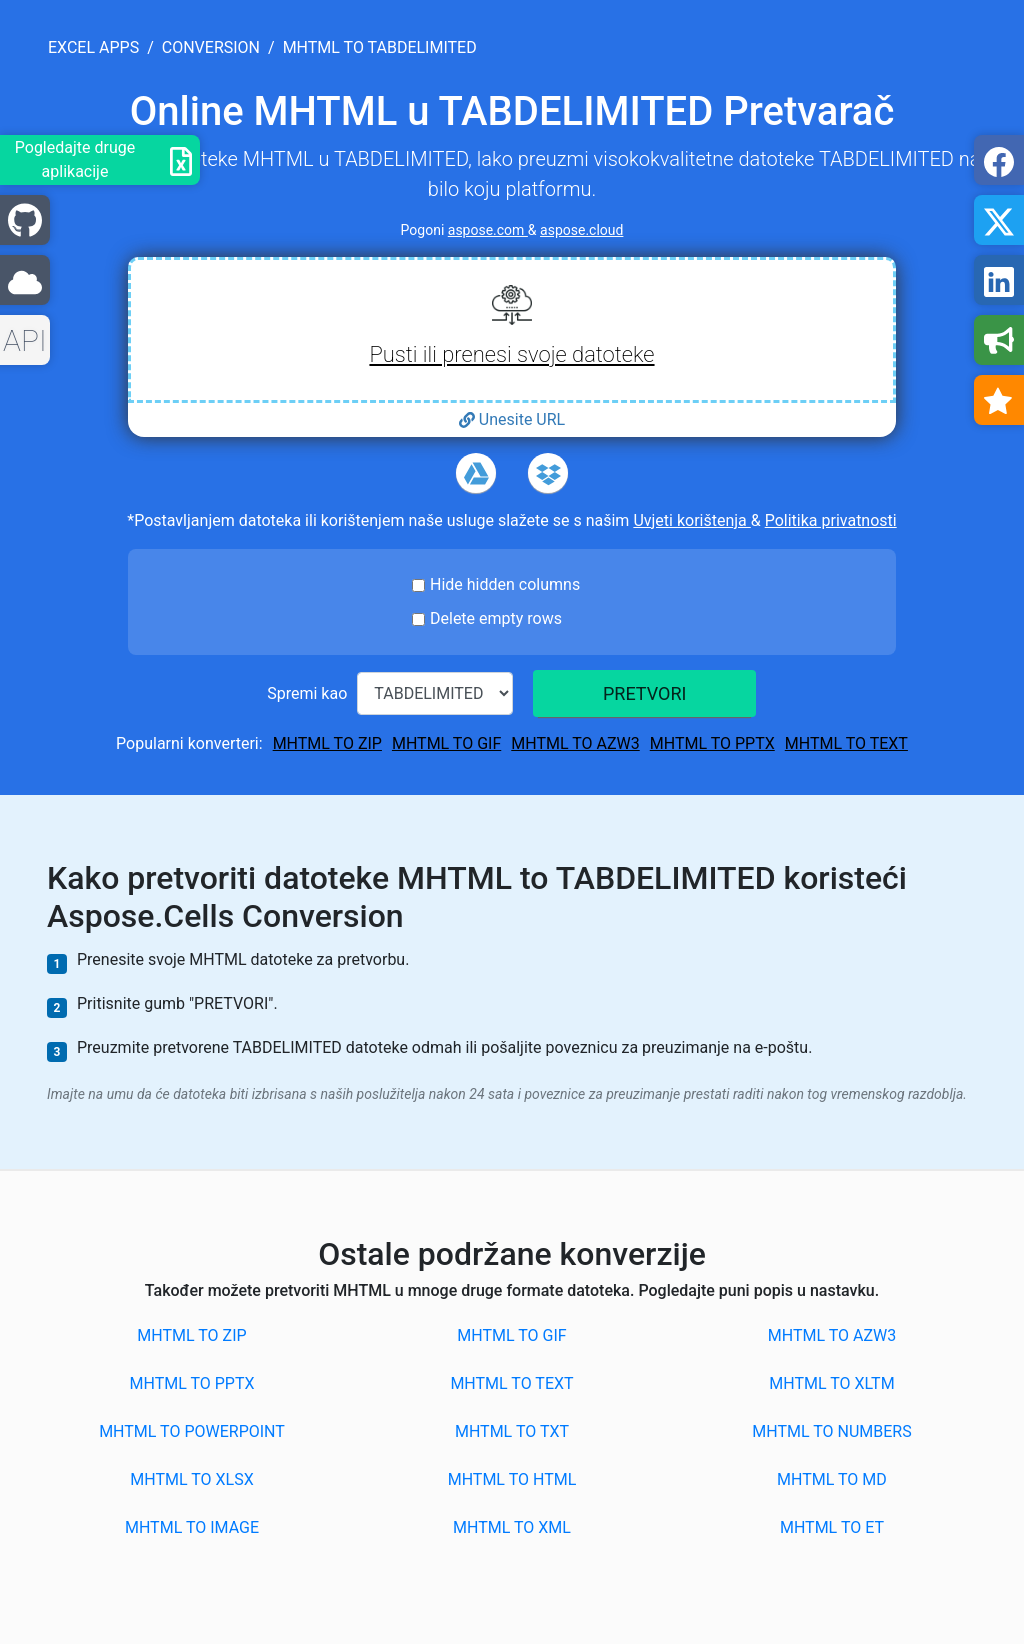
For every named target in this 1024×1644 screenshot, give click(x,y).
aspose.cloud (581, 230)
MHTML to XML (512, 1527)
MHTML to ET (832, 1527)
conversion (211, 47)
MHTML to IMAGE (192, 1527)
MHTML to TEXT (846, 743)
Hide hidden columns (505, 584)
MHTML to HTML (512, 1479)
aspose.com (488, 230)
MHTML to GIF (446, 743)
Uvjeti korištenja (691, 520)
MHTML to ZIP (327, 743)
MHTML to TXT (512, 1431)
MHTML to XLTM (831, 1383)
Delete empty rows (496, 618)
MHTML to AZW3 (575, 743)
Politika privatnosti (831, 520)
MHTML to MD (832, 1479)
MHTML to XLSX (191, 1479)
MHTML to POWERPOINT (192, 1431)
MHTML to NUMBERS (831, 1431)
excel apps (93, 47)
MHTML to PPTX (712, 743)
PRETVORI (644, 693)
